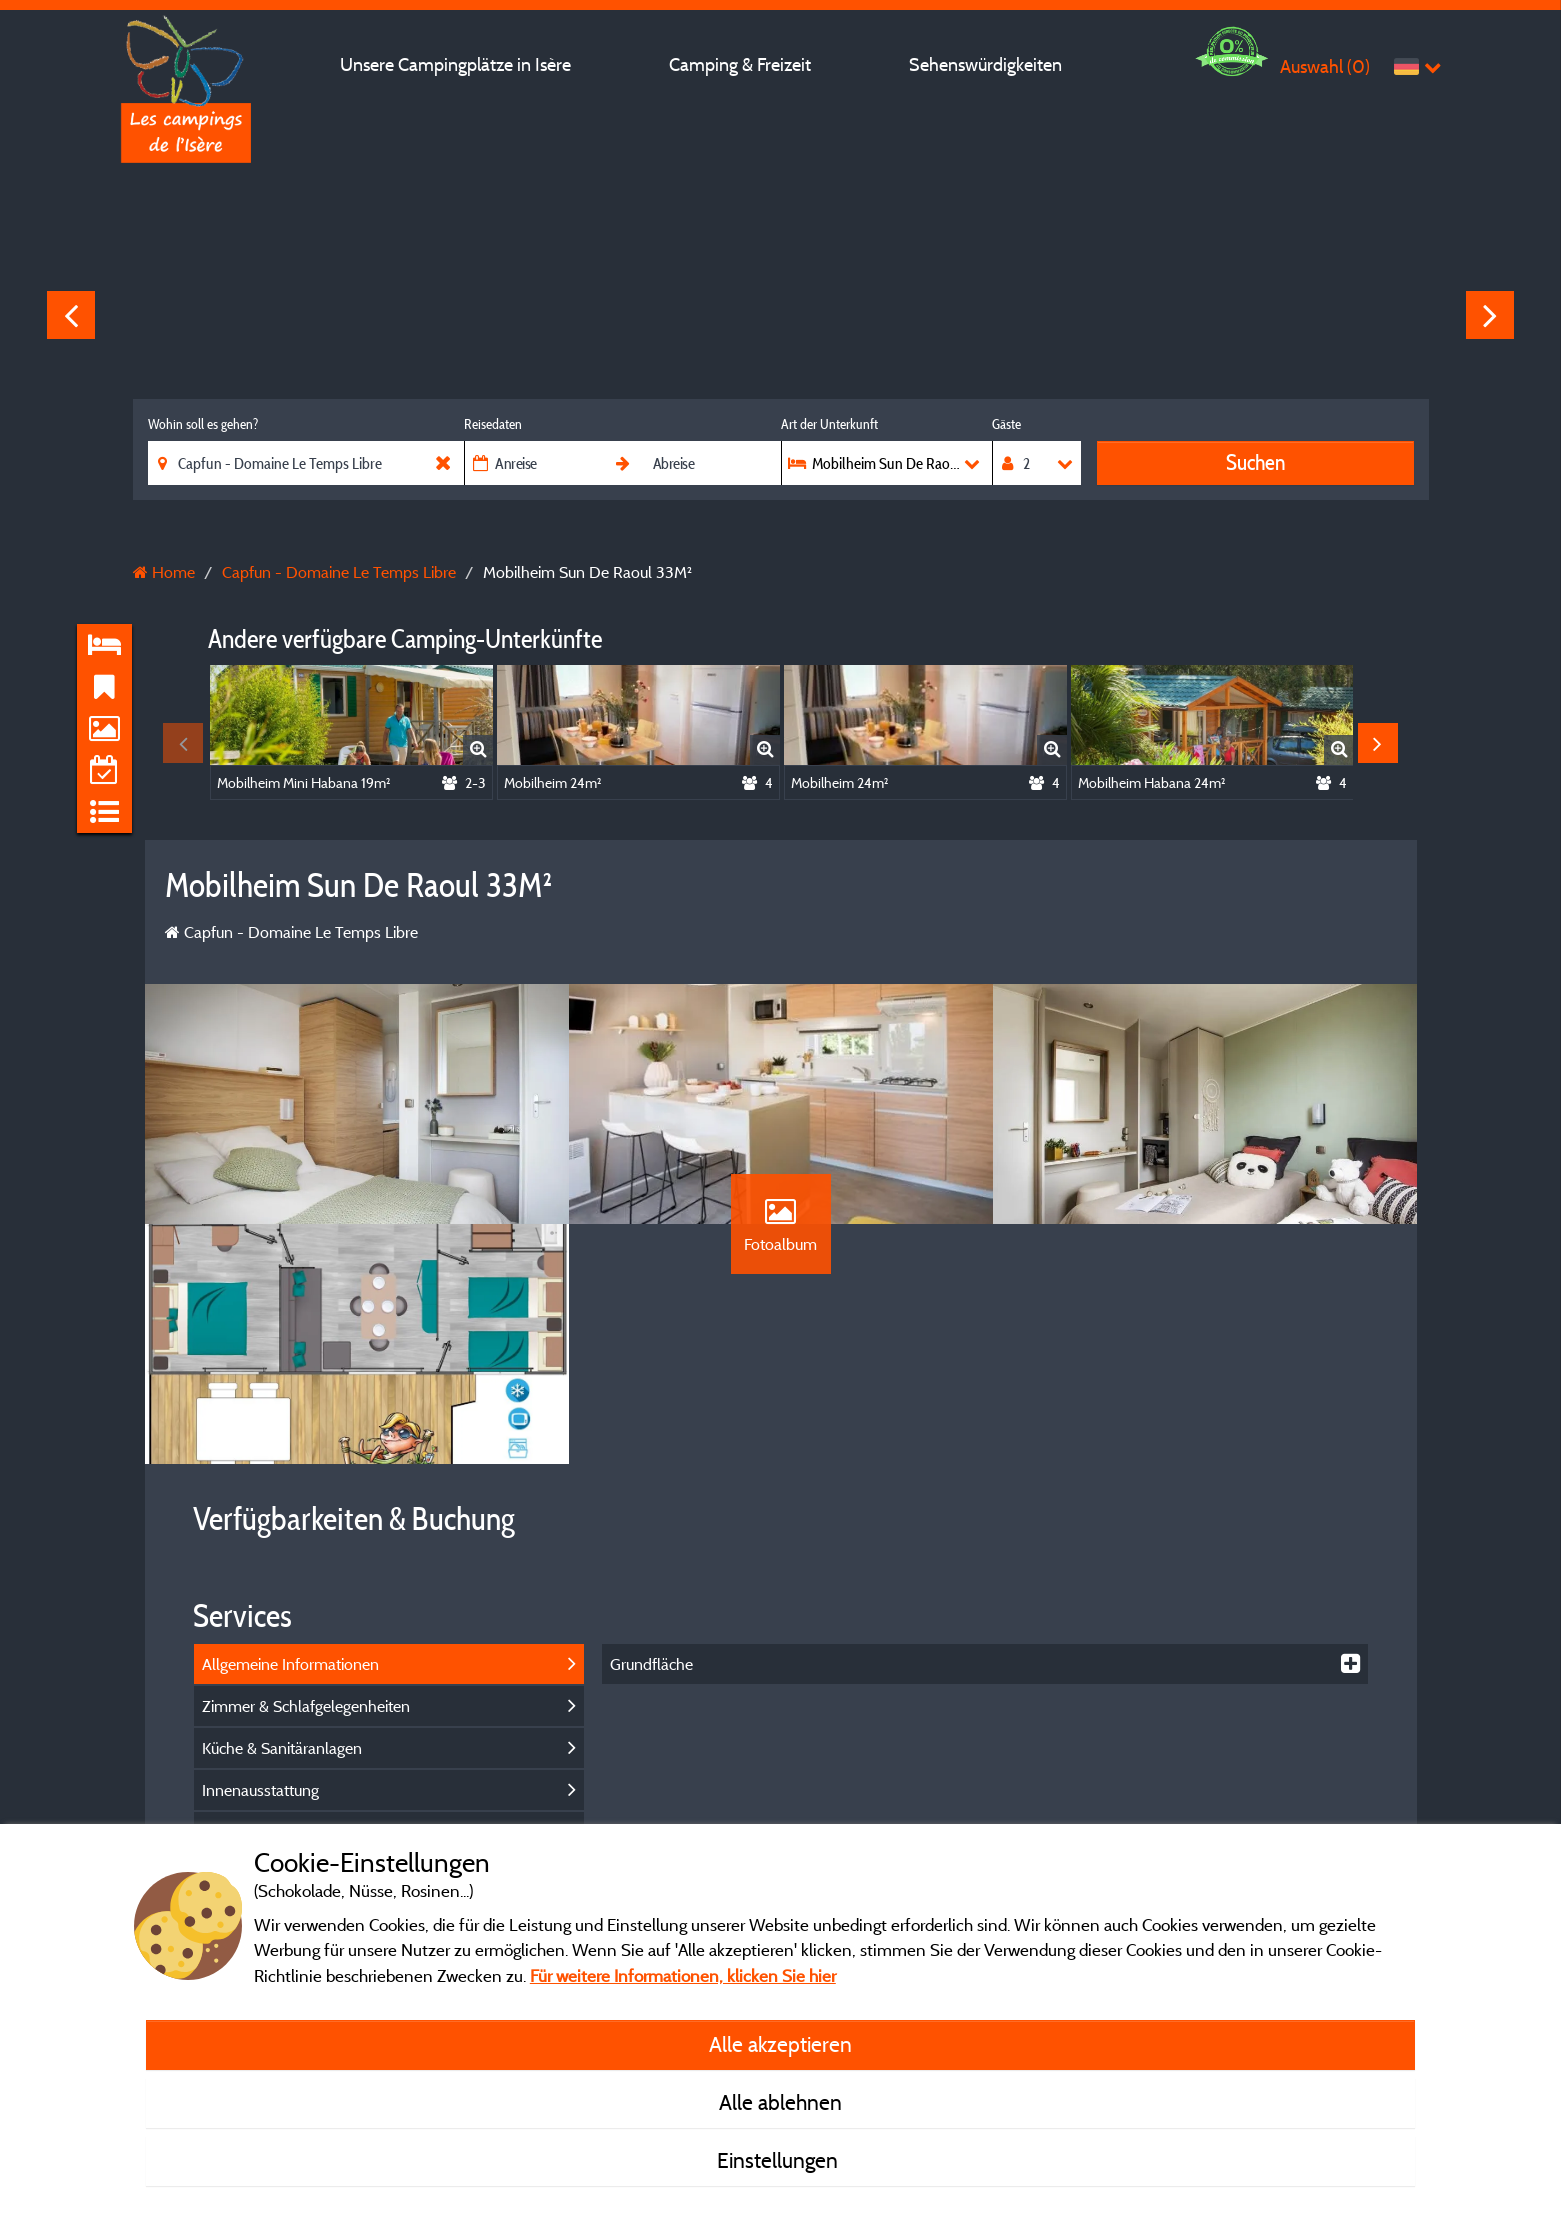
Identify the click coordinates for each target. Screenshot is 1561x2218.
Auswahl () (1325, 66)
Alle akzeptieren (780, 2044)
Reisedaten (493, 424)
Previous (71, 315)
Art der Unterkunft (829, 424)
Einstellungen (780, 2160)
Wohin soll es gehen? (203, 424)
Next (1490, 315)
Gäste (1006, 424)
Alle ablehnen (780, 2102)
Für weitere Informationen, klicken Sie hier (683, 1975)
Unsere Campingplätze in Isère (455, 64)
